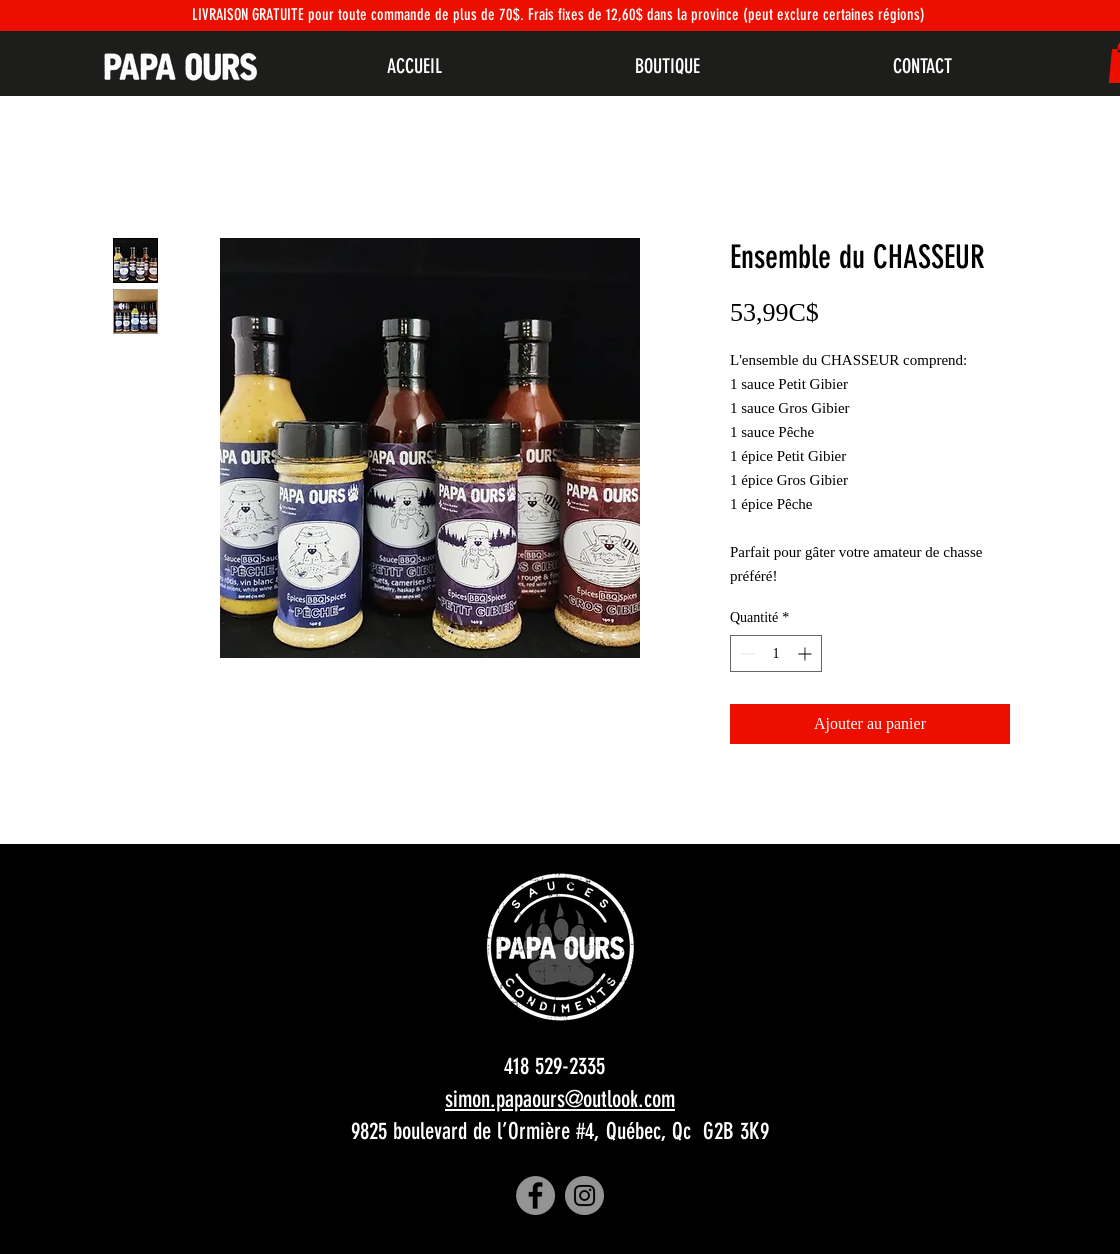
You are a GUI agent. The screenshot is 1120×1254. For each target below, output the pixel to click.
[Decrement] (745, 653)
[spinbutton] (776, 653)
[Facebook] (535, 1195)
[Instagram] (584, 1195)
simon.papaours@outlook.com (560, 1099)
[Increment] (806, 653)
